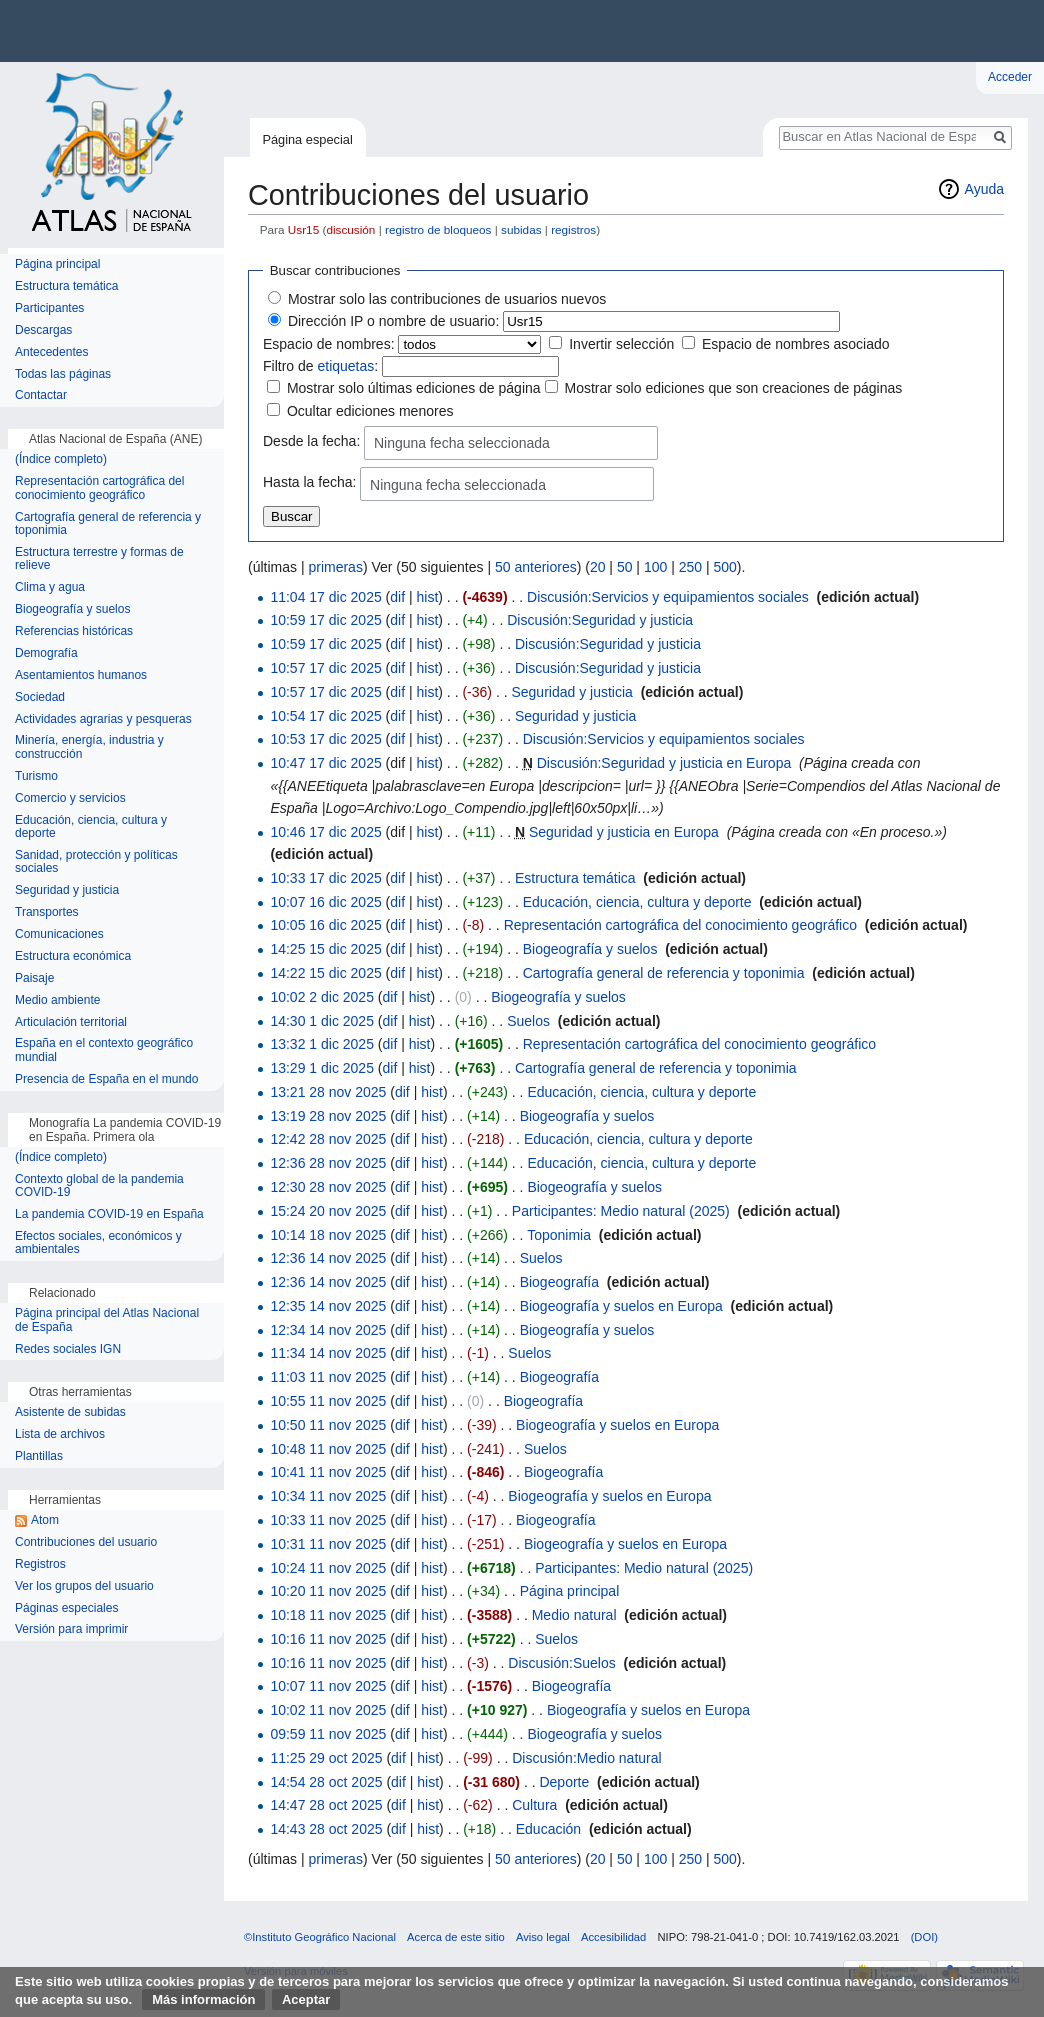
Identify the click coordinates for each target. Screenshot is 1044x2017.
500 (724, 567)
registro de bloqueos (438, 229)
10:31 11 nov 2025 (328, 1544)
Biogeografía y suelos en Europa (621, 1306)
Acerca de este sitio (456, 1937)
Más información (203, 1999)
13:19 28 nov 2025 (328, 1116)
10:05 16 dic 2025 (325, 925)
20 (598, 567)
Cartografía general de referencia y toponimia (664, 973)
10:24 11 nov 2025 (328, 1568)
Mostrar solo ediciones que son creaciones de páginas (733, 388)
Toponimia (559, 1235)
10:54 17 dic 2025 (325, 716)
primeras (335, 567)
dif (397, 597)
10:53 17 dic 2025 (325, 739)
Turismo (36, 776)
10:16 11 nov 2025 (328, 1639)
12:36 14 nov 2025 (328, 1258)
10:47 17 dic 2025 (325, 763)
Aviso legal (543, 1937)
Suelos (528, 1021)
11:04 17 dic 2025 (325, 597)
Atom (45, 1520)
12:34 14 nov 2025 (328, 1330)
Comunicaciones (59, 934)
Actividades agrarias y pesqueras (103, 719)
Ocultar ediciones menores (370, 411)
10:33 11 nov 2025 (328, 1520)
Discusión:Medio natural (586, 1758)
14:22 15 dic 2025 (325, 973)
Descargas (43, 330)
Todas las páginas (63, 374)
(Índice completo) (61, 459)
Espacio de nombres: (329, 344)
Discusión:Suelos (561, 1663)
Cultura (534, 1805)
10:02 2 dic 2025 (322, 997)
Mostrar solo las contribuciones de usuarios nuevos (447, 299)
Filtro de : (320, 366)
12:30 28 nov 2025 (328, 1187)
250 (690, 567)
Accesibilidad (613, 1937)
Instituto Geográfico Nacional (320, 31)
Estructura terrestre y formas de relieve (99, 559)
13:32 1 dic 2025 (322, 1044)
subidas (521, 229)
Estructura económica (73, 956)
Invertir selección (621, 344)
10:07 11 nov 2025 (328, 1686)
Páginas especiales (66, 1608)
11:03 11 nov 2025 (328, 1377)
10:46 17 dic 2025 (325, 832)
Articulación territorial (71, 1022)
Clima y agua (50, 587)
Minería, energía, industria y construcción (89, 747)
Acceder (1010, 77)
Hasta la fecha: (309, 483)
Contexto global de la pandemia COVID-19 (99, 1186)
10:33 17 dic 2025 (325, 878)
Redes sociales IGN (68, 1349)
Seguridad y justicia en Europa (624, 832)
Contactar (41, 395)
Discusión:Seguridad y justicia (600, 620)
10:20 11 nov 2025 (328, 1591)
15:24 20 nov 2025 (328, 1211)
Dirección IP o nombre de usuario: (393, 321)
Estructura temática (575, 878)
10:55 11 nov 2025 (328, 1401)
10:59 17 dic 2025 (325, 620)
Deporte (564, 1782)
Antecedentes (51, 352)
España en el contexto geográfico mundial (104, 1050)
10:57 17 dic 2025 (325, 668)
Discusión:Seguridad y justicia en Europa (664, 763)
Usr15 (303, 229)
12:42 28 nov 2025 (328, 1139)
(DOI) (924, 1937)
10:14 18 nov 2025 (328, 1235)
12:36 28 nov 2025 (328, 1163)
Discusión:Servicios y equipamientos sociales (668, 597)
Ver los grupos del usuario (84, 1586)
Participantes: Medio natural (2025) (621, 1211)
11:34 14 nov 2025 (328, 1353)
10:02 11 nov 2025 (328, 1710)
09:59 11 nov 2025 (328, 1734)
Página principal (570, 1591)
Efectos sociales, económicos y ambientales (98, 1243)
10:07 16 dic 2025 (325, 902)
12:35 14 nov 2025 (328, 1306)
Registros (40, 1564)
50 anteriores (536, 567)
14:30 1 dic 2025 (322, 1021)
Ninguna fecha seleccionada (462, 443)
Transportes (47, 912)
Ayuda (984, 189)
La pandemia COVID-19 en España (109, 1214)
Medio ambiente (57, 1000)
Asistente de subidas (70, 1412)
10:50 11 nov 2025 (328, 1425)
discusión (350, 229)
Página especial (307, 139)
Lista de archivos (60, 1434)
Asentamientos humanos (81, 675)
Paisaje (34, 978)
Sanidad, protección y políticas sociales (96, 862)
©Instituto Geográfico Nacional (320, 1937)
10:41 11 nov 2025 (328, 1472)
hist (428, 597)
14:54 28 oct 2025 (326, 1782)
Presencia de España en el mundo (106, 1079)
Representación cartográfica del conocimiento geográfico (680, 925)
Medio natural (574, 1615)
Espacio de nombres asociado (796, 344)
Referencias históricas (74, 631)
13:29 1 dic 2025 (322, 1068)
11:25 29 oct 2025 (326, 1758)
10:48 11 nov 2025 (328, 1449)
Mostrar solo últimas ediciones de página (414, 388)
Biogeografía (559, 1282)
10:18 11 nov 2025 (328, 1615)
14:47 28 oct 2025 (326, 1805)
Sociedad (40, 697)
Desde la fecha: (311, 441)
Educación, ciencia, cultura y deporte (637, 902)
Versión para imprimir (71, 1629)
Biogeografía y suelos (590, 949)
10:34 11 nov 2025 (328, 1496)
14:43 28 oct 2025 (326, 1829)
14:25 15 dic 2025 (325, 949)
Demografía (46, 653)
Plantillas (39, 1456)
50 (625, 567)
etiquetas (345, 366)
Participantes (49, 308)
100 (655, 567)
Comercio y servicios (70, 798)
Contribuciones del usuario (86, 1542)
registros (573, 229)
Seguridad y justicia (571, 692)
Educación (548, 1829)
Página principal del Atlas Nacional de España (107, 1320)
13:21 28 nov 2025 (328, 1092)
